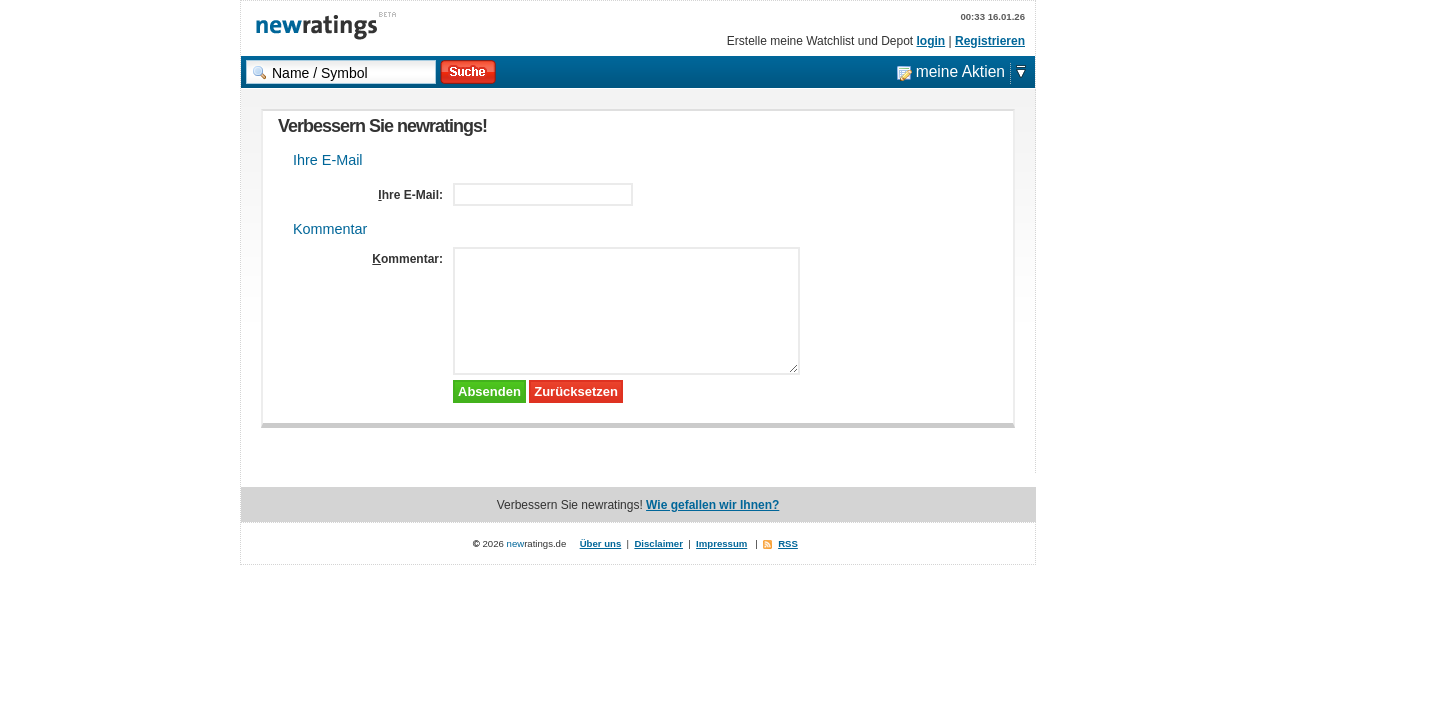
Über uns (601, 543)
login (931, 41)
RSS (788, 543)
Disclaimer (658, 543)
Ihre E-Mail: (410, 195)
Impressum (721, 543)
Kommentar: (407, 259)
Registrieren (990, 41)
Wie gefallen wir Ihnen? (712, 505)
